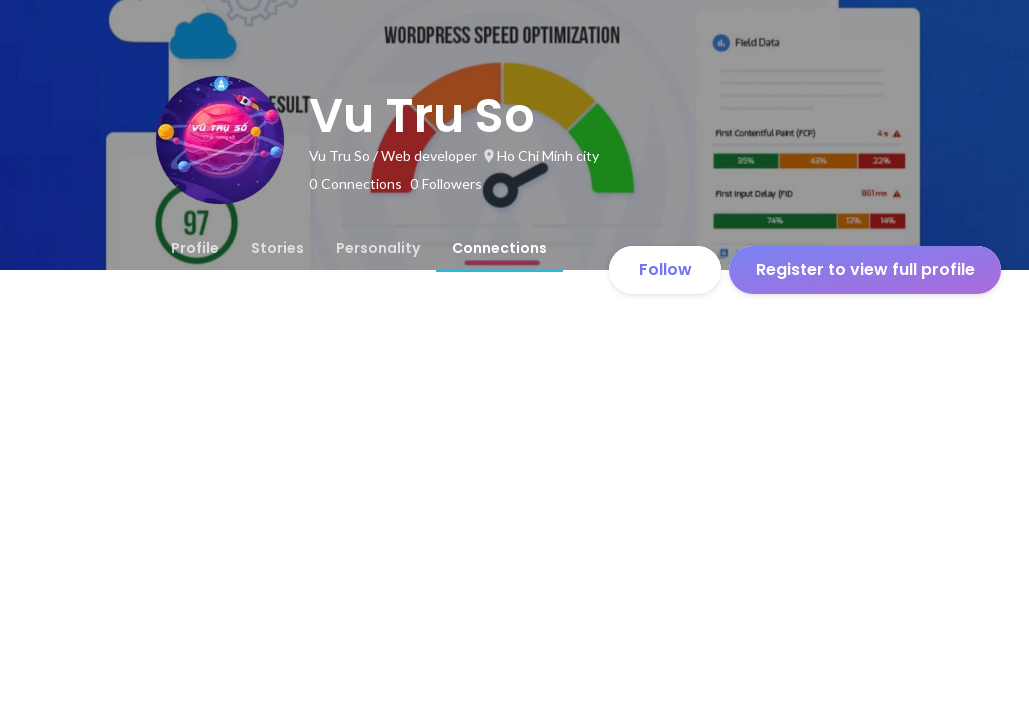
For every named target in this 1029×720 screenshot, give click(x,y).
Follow (665, 269)
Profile (195, 248)
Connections (499, 248)
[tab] (195, 248)
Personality (378, 248)
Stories (277, 248)
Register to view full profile (865, 269)
